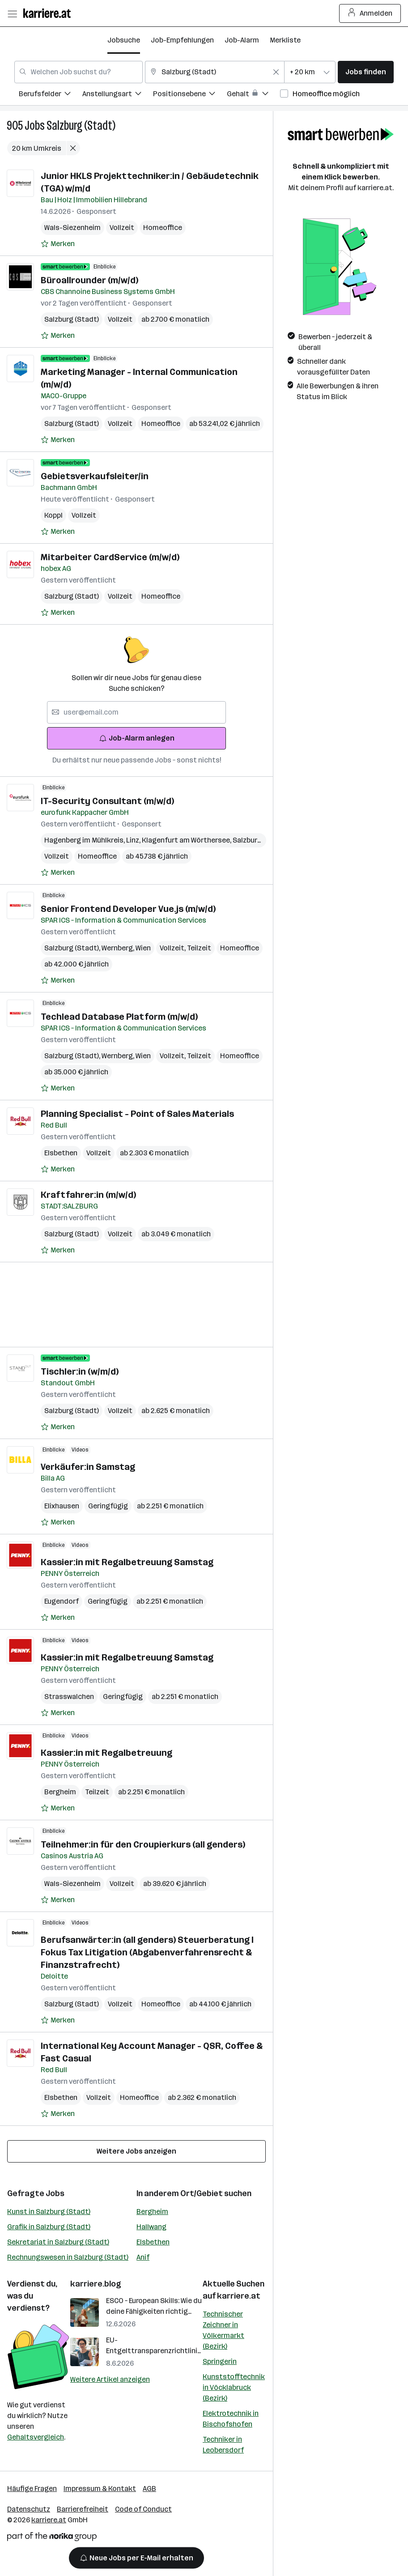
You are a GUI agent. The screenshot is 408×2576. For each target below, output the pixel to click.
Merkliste (285, 40)
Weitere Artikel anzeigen (110, 2379)
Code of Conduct (143, 2509)
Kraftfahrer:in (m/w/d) (88, 1194)
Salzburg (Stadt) (81, 125)
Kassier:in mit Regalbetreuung (106, 1752)
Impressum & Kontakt (100, 2488)
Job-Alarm (242, 40)
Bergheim (60, 1792)
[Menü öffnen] (12, 13)
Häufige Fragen (32, 2488)
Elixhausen (61, 1506)
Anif (142, 2257)
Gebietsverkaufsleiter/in (95, 476)
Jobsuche (123, 40)
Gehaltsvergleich (35, 2437)
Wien (143, 948)
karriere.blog (95, 2284)
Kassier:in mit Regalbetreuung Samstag (127, 1562)
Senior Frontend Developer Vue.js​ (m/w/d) (128, 908)
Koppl (53, 515)
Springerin (220, 2361)
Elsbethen (60, 1153)
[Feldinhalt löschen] (276, 72)
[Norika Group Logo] (52, 2538)
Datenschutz (28, 2509)
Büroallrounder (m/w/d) (89, 280)
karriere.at (238, 2296)
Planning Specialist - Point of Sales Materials (137, 1113)
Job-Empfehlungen (182, 40)
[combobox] (78, 72)
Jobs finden (365, 72)
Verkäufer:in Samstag (88, 1466)
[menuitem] (50, 95)
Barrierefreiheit (82, 2509)
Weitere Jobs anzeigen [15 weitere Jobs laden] (136, 2151)
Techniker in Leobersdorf (223, 2444)
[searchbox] (136, 712)
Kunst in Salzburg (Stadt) (48, 2211)
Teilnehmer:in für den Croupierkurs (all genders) (143, 1844)
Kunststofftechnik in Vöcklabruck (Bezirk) (234, 2387)
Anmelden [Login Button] (370, 13)
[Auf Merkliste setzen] (58, 243)
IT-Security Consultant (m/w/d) (107, 801)
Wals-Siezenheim (72, 227)
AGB (149, 2488)
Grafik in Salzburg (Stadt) (48, 2227)
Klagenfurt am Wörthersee (187, 840)
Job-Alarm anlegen (136, 738)
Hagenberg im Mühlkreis (85, 840)
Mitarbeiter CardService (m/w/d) (110, 557)
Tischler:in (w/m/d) (80, 1371)
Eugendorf (61, 1601)
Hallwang (151, 2227)
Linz (134, 840)
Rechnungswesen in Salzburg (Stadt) (67, 2257)
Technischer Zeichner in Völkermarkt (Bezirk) (223, 2330)
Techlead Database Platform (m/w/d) (119, 1016)
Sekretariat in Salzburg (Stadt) (58, 2242)
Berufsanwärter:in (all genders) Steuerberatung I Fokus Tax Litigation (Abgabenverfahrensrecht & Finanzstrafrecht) (147, 1952)
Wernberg (119, 948)
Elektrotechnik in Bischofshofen (231, 2418)
